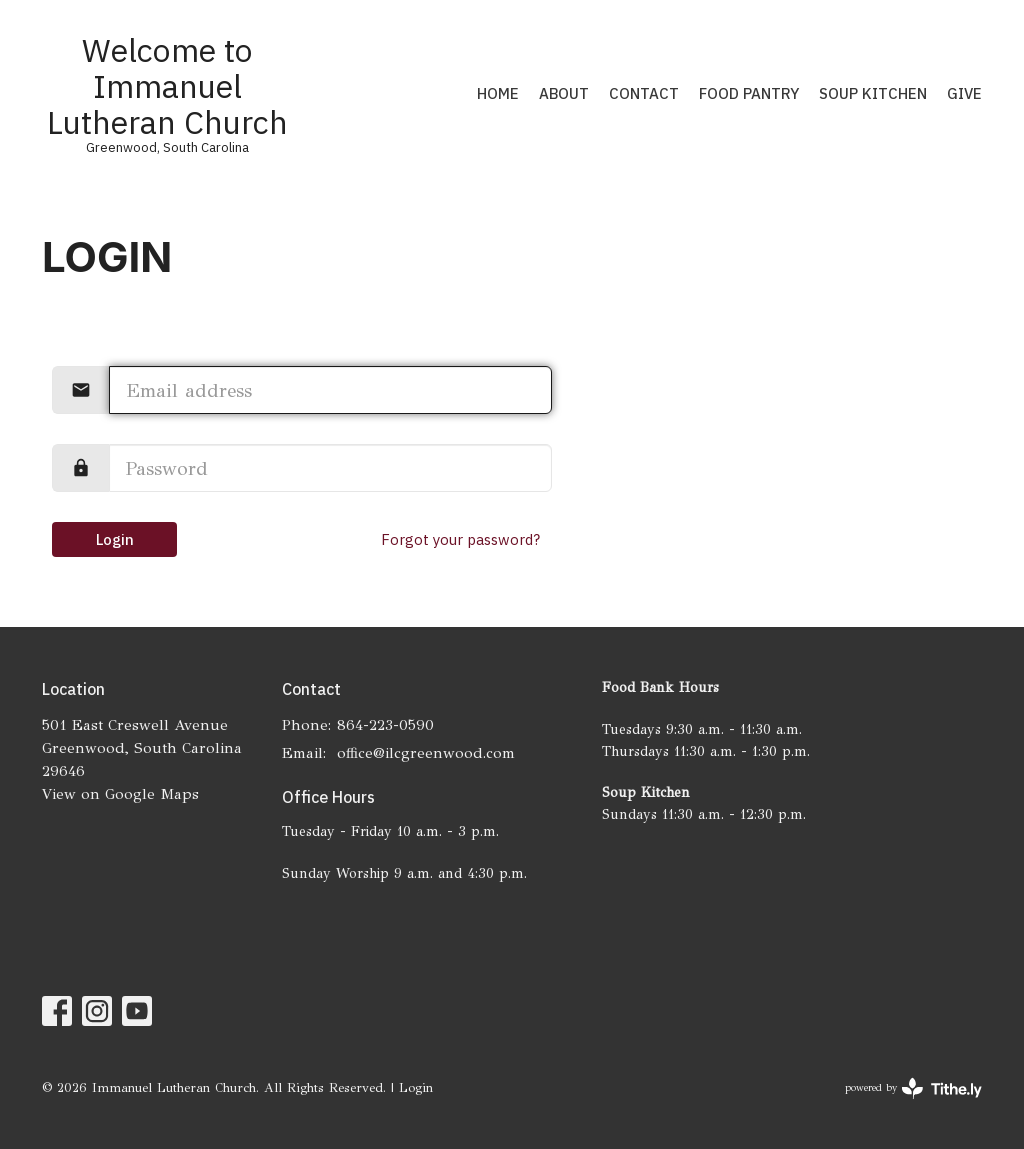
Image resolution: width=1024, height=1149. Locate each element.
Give (964, 93)
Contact (644, 93)
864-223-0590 (385, 725)
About (564, 93)
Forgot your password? (460, 539)
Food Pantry (749, 93)
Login (115, 539)
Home (498, 93)
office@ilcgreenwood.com (426, 753)
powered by (913, 1088)
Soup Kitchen (873, 93)
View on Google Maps (120, 794)
